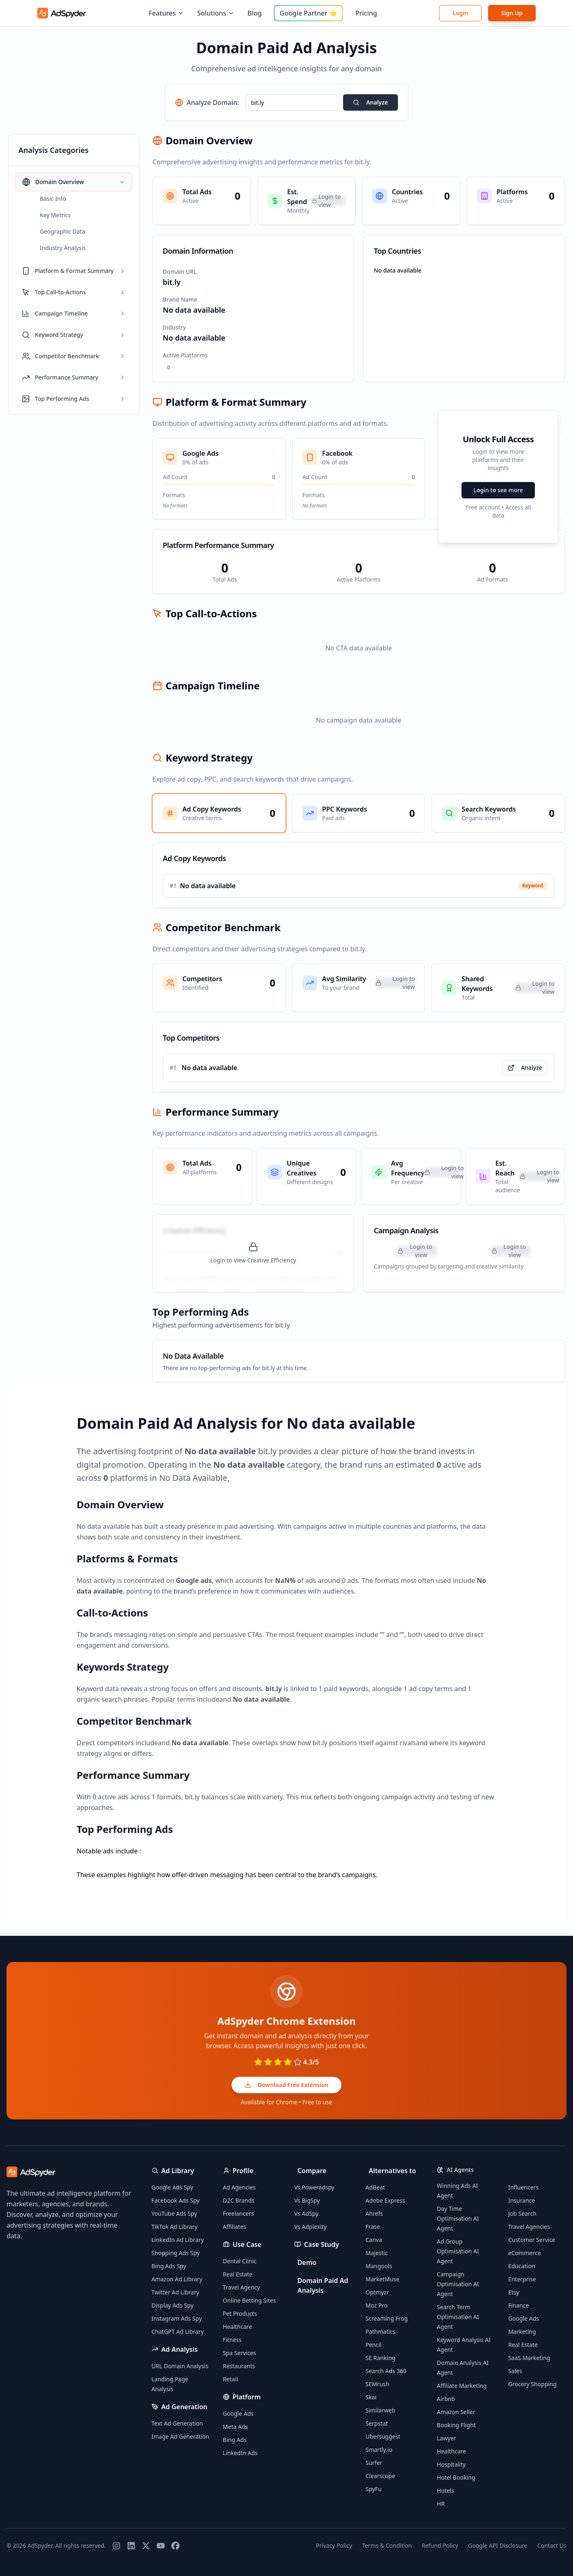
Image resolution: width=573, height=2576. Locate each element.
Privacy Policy (334, 2545)
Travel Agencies (529, 2226)
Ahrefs (374, 2213)
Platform (247, 2396)
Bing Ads (235, 2440)
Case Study (321, 2244)
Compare (312, 2170)
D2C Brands (239, 2200)
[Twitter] (146, 2546)
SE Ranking (381, 2358)
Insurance (521, 2200)
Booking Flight (456, 2425)
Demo (307, 2262)
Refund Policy (440, 2545)
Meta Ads (235, 2426)
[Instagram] (116, 2546)
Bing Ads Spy (169, 2266)
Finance (518, 2305)
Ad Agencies (239, 2187)
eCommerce (524, 2253)
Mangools (379, 2266)
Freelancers (238, 2213)
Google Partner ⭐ (308, 13)
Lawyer (446, 2438)
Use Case (247, 2244)
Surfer (374, 2463)
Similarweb (381, 2410)
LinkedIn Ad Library (178, 2240)
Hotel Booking (456, 2477)
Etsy (513, 2292)
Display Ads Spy (172, 2305)
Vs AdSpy (306, 2213)
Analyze (370, 102)
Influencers (523, 2187)
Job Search (522, 2213)
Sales (515, 2371)
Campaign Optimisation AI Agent (458, 2284)
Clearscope (380, 2476)
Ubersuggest (383, 2436)
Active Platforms (185, 355)
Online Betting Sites (249, 2300)
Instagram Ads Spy (177, 2318)
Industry (174, 327)
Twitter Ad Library (176, 2292)
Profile (243, 2170)
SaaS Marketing (529, 2358)
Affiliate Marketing (462, 2386)
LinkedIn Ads (240, 2453)
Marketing (522, 2331)
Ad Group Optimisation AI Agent (458, 2251)
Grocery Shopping (532, 2384)
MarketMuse (383, 2279)
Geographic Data (62, 231)
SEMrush (377, 2384)
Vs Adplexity (310, 2226)
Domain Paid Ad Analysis (323, 2285)
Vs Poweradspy (314, 2187)
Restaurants (239, 2366)
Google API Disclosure (498, 2545)
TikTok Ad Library (175, 2226)
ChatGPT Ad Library (178, 2331)
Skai (371, 2397)
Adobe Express (385, 2200)
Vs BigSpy (307, 2200)
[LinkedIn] (131, 2546)
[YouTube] (161, 2546)
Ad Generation (184, 2406)
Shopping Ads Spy (176, 2253)
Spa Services (239, 2353)
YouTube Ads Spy (174, 2213)
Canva (374, 2240)
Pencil (374, 2345)
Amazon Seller (456, 2412)
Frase (373, 2226)
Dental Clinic (240, 2261)
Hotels (445, 2490)
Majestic (377, 2253)
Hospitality (451, 2464)
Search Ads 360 (386, 2371)
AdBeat (375, 2187)
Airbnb (446, 2399)
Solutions (215, 13)
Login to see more (498, 490)
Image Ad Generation (180, 2436)
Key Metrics (55, 215)
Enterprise (522, 2279)
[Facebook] (175, 2546)
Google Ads (238, 2413)
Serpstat (377, 2423)
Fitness (232, 2340)
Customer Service (531, 2240)
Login (460, 13)
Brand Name (180, 299)
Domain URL (180, 271)
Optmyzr (377, 2292)
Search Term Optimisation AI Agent (458, 2316)
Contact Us (551, 2545)
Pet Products (240, 2313)
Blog (254, 13)
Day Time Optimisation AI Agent (458, 2218)
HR (441, 2504)
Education (521, 2266)
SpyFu (374, 2489)
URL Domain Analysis (180, 2366)
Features (166, 13)
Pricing (366, 13)
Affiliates (234, 2226)
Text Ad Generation (177, 2423)
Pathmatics (381, 2331)
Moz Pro (377, 2305)
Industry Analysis (63, 248)
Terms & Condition (387, 2545)
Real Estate (237, 2274)
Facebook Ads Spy (176, 2200)
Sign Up (512, 13)
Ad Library (177, 2170)
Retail (230, 2379)
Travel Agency (241, 2287)
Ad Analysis (179, 2349)
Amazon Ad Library (177, 2279)
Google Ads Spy (172, 2187)
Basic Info (53, 198)
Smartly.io (379, 2449)
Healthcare (237, 2326)
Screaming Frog (387, 2318)
